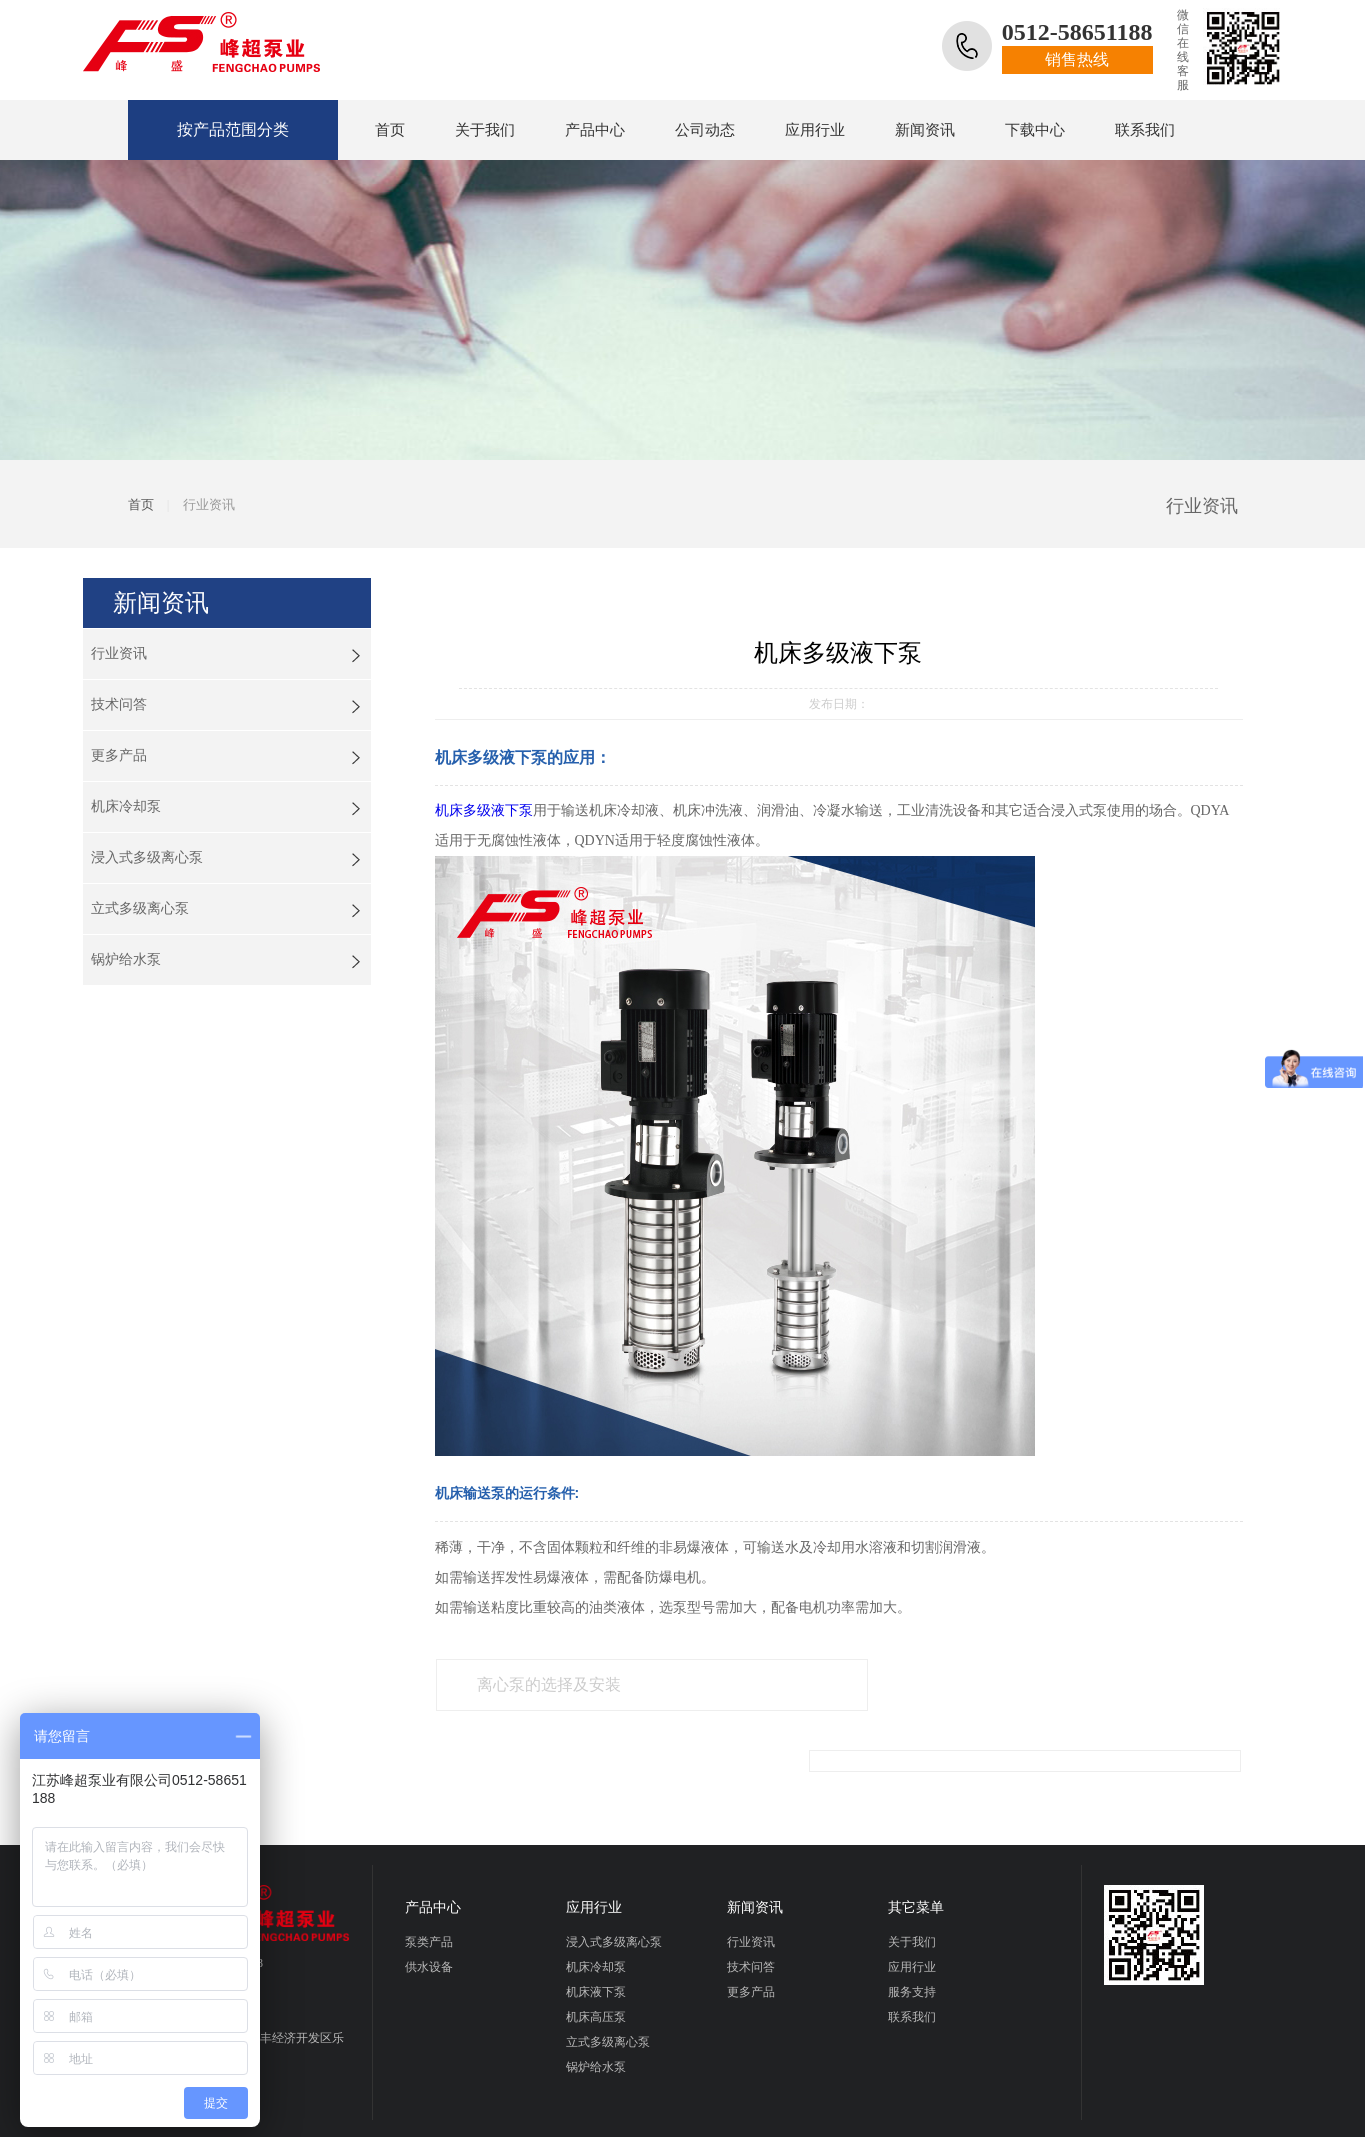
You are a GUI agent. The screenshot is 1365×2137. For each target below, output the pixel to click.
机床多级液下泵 (484, 810)
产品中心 (595, 130)
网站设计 (615, 2114)
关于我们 (485, 130)
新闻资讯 (925, 130)
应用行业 (815, 130)
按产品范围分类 (221, 131)
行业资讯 (119, 653)
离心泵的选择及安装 (548, 1687)
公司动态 (705, 130)
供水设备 (429, 1907)
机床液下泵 (596, 1932)
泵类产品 (429, 1882)
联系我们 (1145, 130)
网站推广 (682, 2114)
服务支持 (912, 1932)
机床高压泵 (596, 1957)
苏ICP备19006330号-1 (517, 2114)
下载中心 (1035, 130)
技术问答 (119, 704)
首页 (390, 130)
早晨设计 (752, 2114)
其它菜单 (916, 1847)
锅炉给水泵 (126, 959)
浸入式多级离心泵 (147, 857)
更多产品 (119, 755)
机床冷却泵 (126, 806)
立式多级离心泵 (140, 908)
